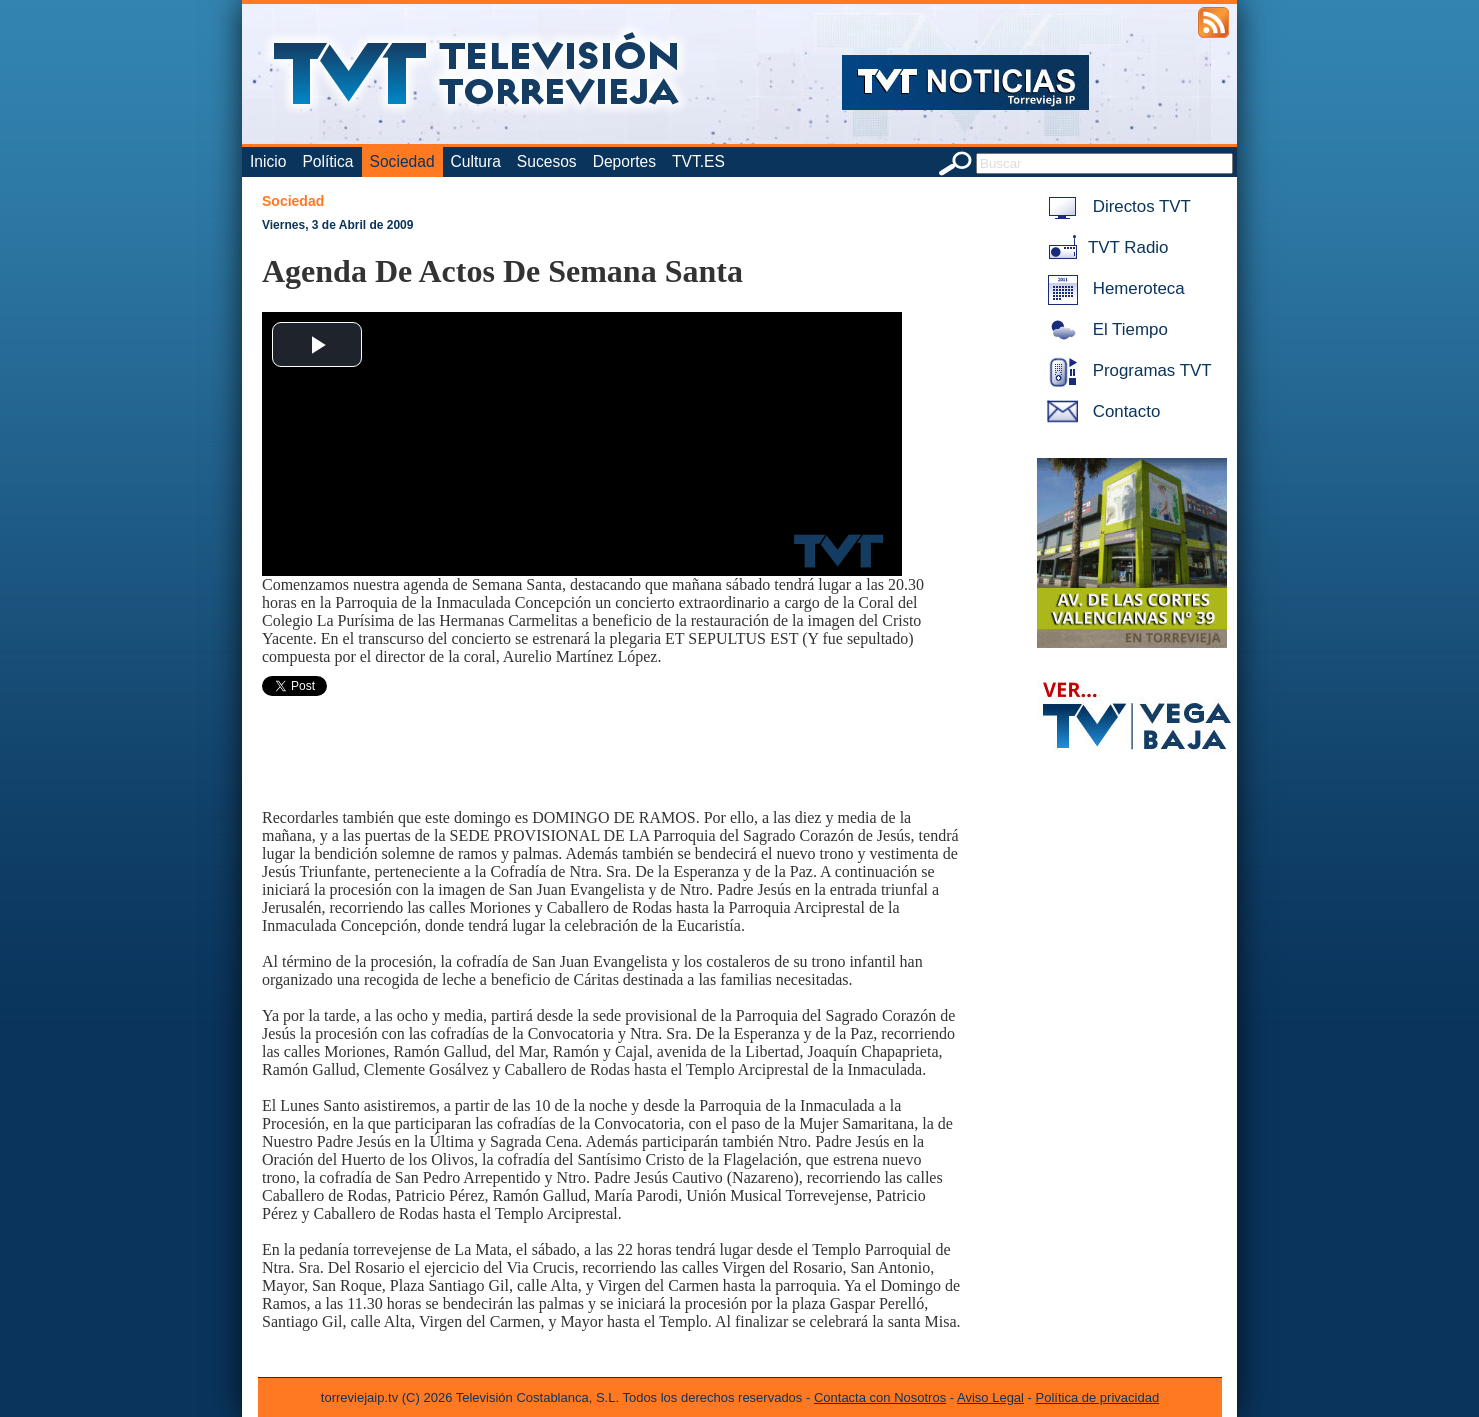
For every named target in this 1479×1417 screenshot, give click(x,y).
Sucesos (547, 161)
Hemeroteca (1112, 288)
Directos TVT (1115, 206)
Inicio (268, 161)
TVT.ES (698, 161)
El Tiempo (1104, 329)
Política (327, 161)
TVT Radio (1104, 247)
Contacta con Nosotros (880, 1397)
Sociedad (402, 161)
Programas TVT (1126, 370)
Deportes (624, 161)
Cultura (476, 161)
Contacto (1100, 411)
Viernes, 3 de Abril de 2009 (337, 225)
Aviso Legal (990, 1397)
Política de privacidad (1098, 1397)
